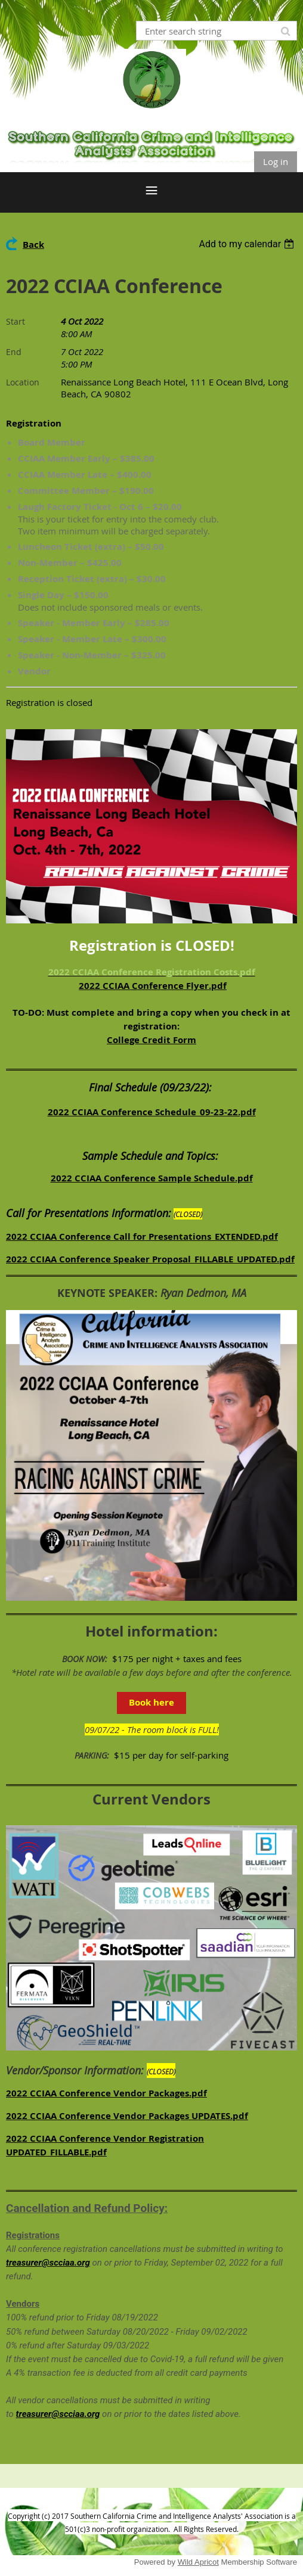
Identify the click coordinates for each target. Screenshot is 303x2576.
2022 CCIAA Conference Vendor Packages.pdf (106, 2093)
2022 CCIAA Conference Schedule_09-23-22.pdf (152, 1112)
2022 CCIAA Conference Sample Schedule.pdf (152, 1178)
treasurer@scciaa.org (48, 2262)
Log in (275, 161)
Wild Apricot (198, 2562)
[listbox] (248, 244)
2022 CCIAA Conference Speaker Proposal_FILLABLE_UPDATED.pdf (150, 1259)
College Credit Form (151, 1040)
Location (22, 382)
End (13, 351)
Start (15, 321)
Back (33, 244)
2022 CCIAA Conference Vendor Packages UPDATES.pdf (127, 2116)
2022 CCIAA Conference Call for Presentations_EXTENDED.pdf (142, 1236)
